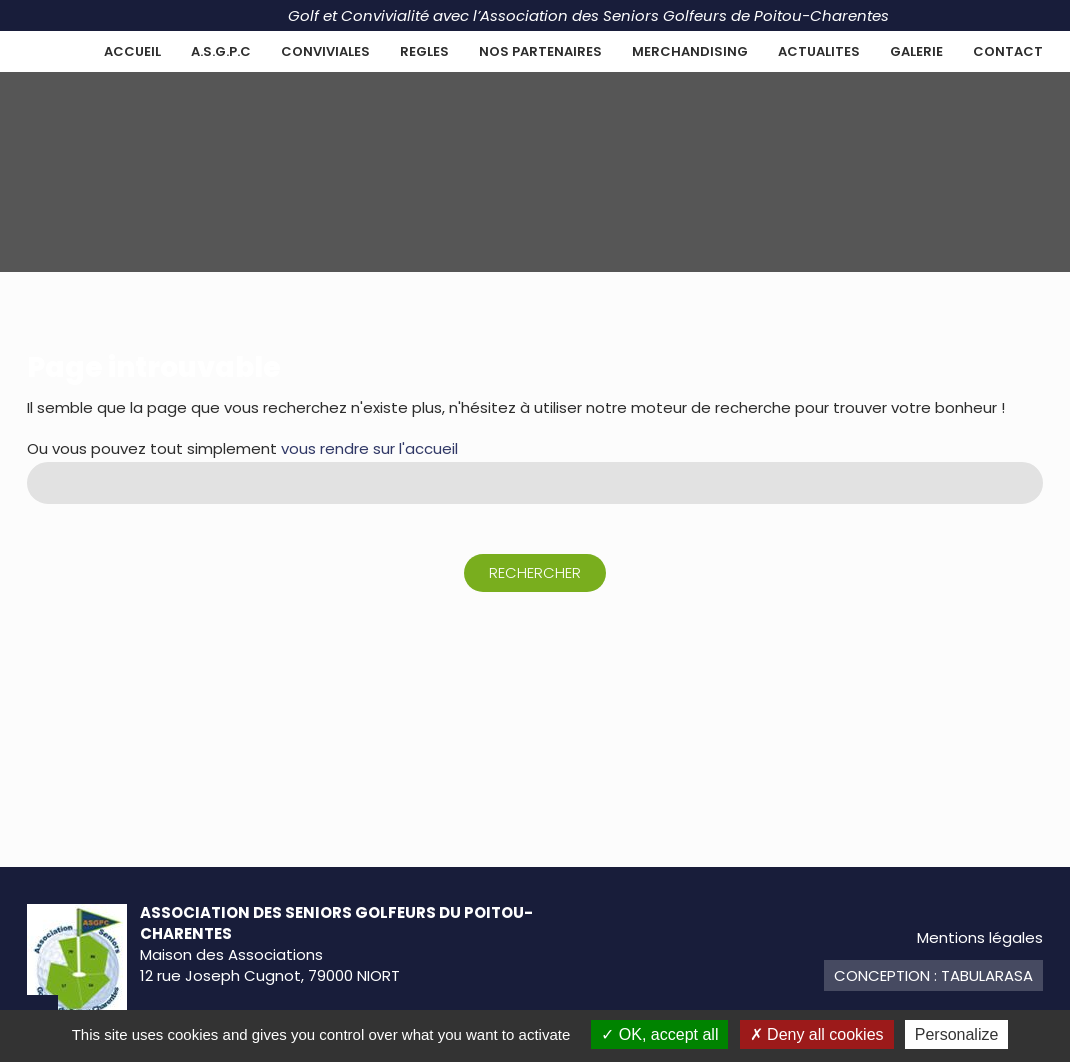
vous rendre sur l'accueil (369, 448)
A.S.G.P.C (221, 51)
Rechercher (535, 572)
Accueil (132, 51)
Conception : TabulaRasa (933, 975)
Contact (1008, 51)
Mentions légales (980, 937)
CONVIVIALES (325, 51)
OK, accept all (659, 1034)
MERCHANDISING (690, 51)
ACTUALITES (819, 51)
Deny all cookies (817, 1034)
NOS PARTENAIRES (540, 51)
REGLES (424, 51)
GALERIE (916, 51)
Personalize (957, 1034)
